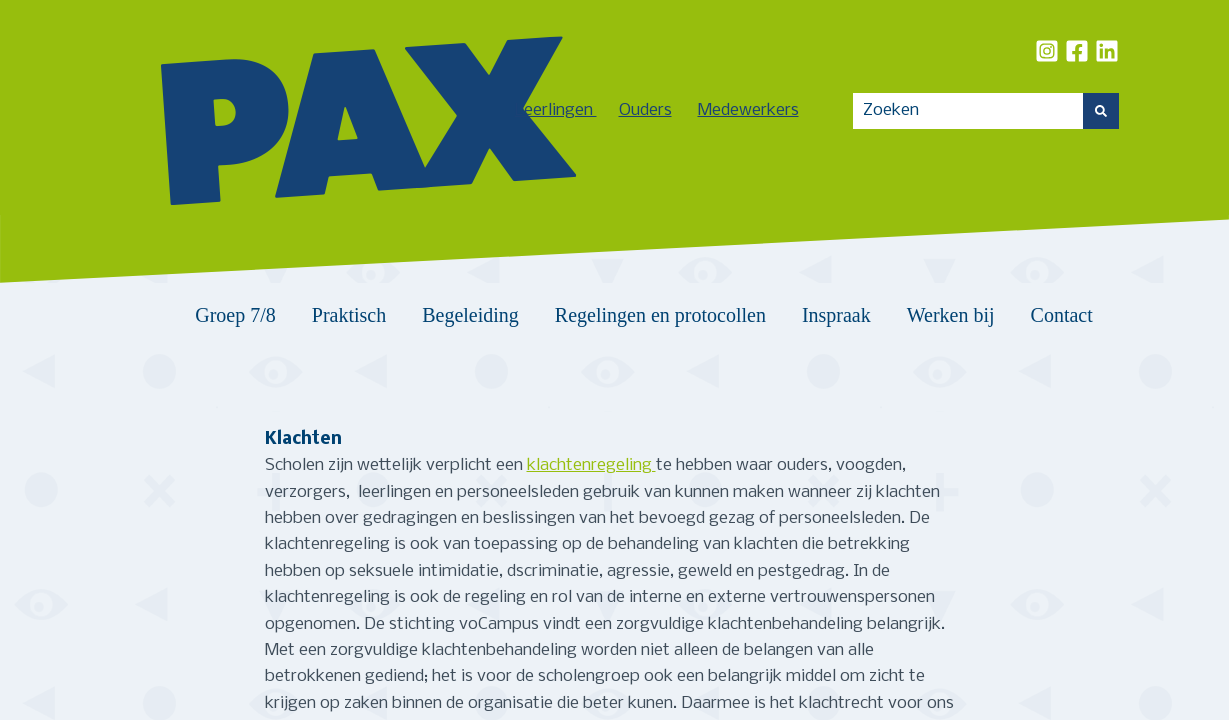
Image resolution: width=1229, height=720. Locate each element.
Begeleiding (470, 315)
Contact (1062, 315)
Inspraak (836, 315)
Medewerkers (748, 110)
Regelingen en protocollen (660, 315)
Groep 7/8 (235, 315)
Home (153, 315)
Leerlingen (556, 110)
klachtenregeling (591, 465)
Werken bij (951, 315)
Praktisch (349, 315)
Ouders (645, 110)
